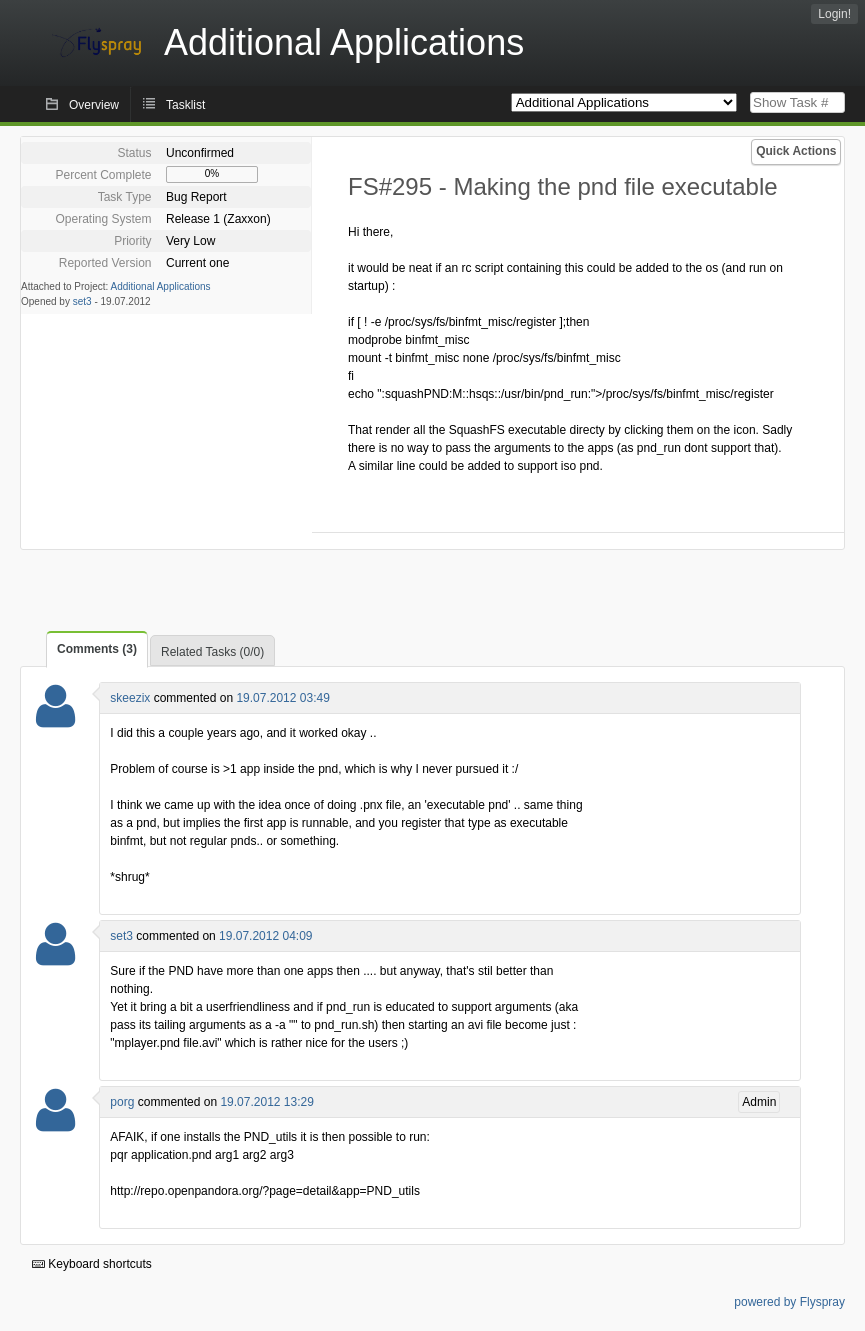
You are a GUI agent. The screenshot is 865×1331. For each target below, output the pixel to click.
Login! (834, 14)
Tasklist (185, 105)
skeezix (130, 698)
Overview (94, 105)
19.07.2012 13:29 (266, 1102)
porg (122, 1102)
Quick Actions (796, 151)
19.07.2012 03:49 (282, 698)
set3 (82, 301)
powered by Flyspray (789, 1302)
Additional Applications (161, 286)
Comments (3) (97, 649)
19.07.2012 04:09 (265, 936)
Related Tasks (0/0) (212, 652)
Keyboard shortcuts (92, 1264)
